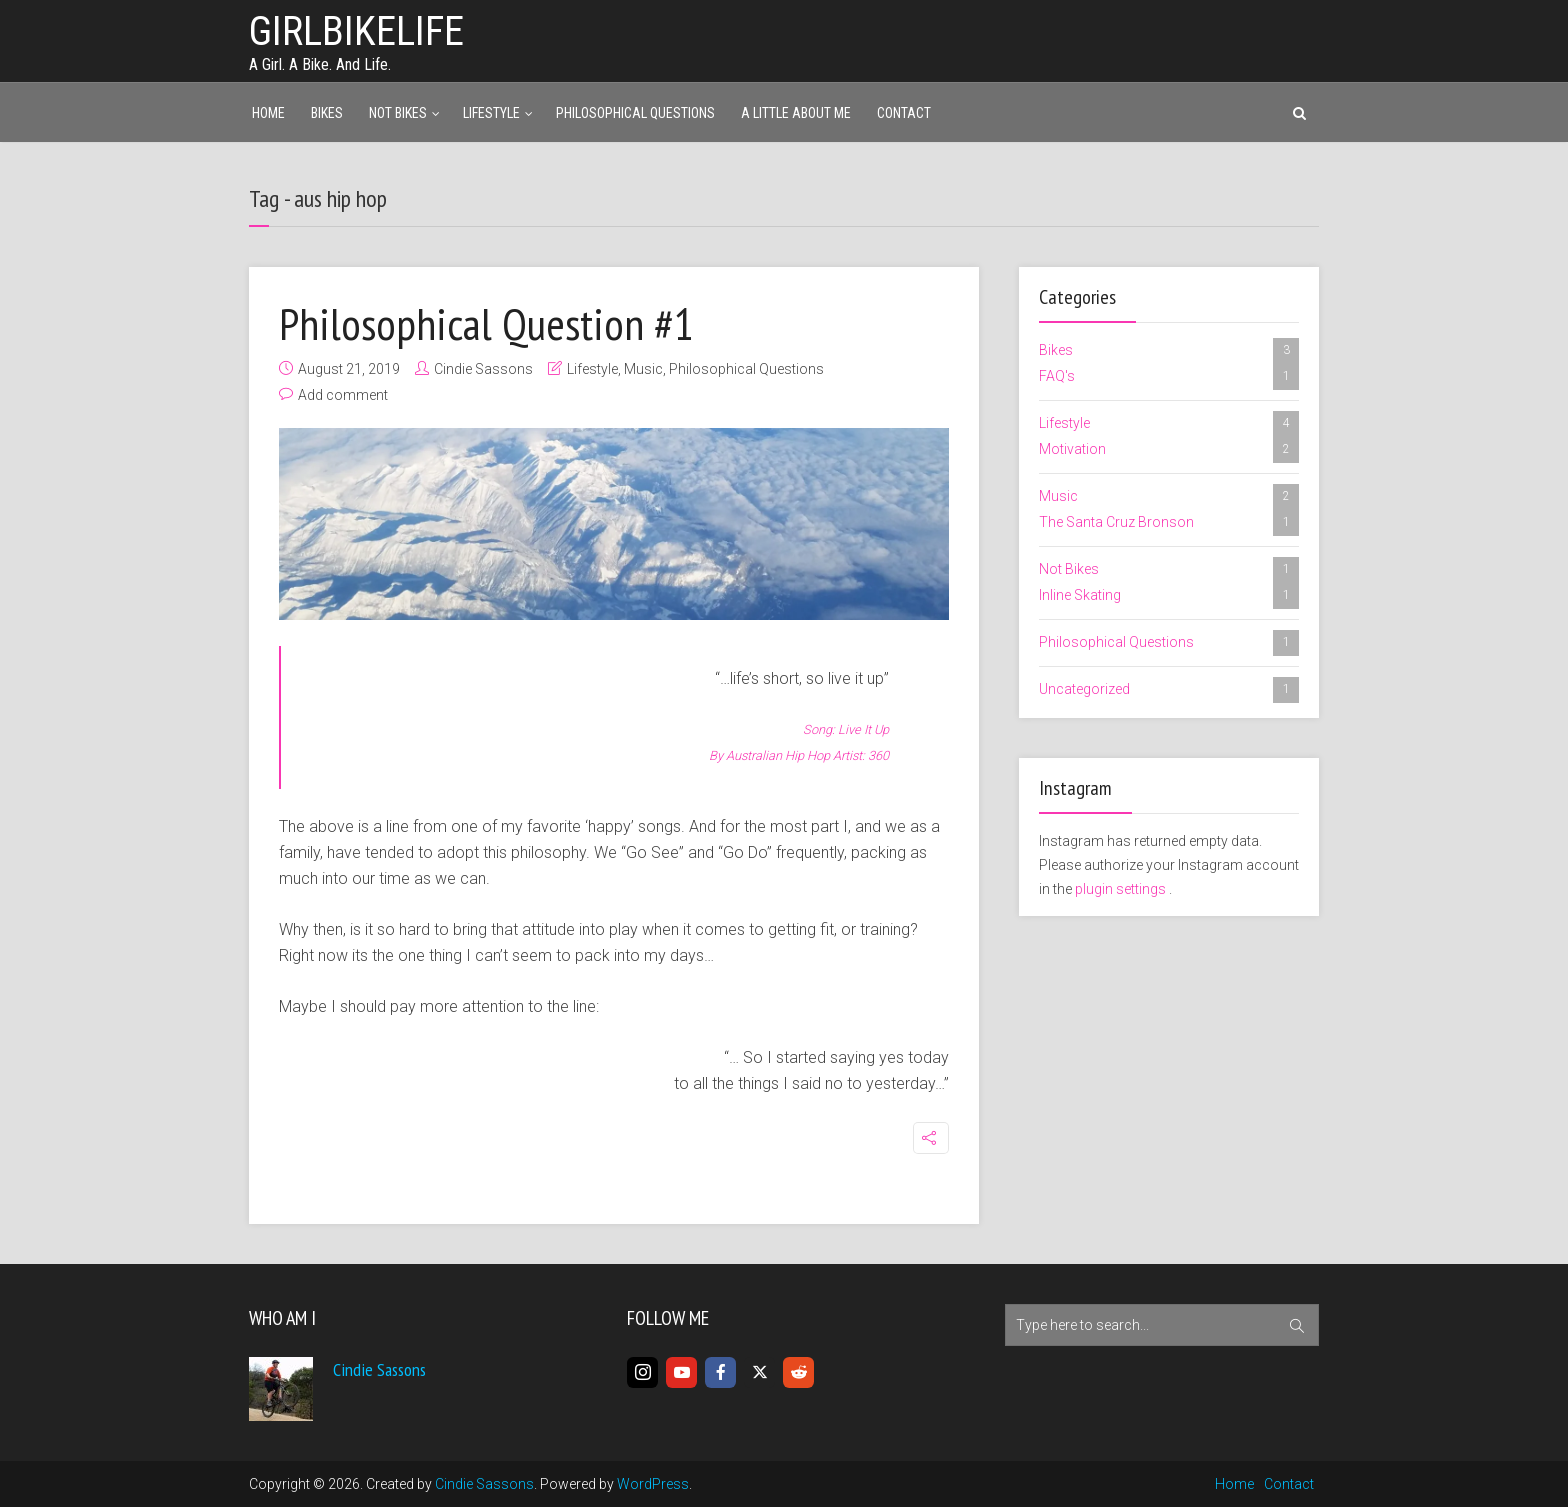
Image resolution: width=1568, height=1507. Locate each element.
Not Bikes (398, 113)
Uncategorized (1169, 690)
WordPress (653, 1484)
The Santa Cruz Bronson (1169, 523)
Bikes (327, 113)
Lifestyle (491, 113)
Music (643, 369)
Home (268, 113)
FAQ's (1169, 377)
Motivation (1169, 450)
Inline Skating (1169, 596)
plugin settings (1122, 889)
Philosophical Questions (635, 113)
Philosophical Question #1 (486, 323)
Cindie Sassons (483, 369)
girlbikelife (356, 31)
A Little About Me (796, 113)
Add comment (343, 395)
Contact (904, 113)
